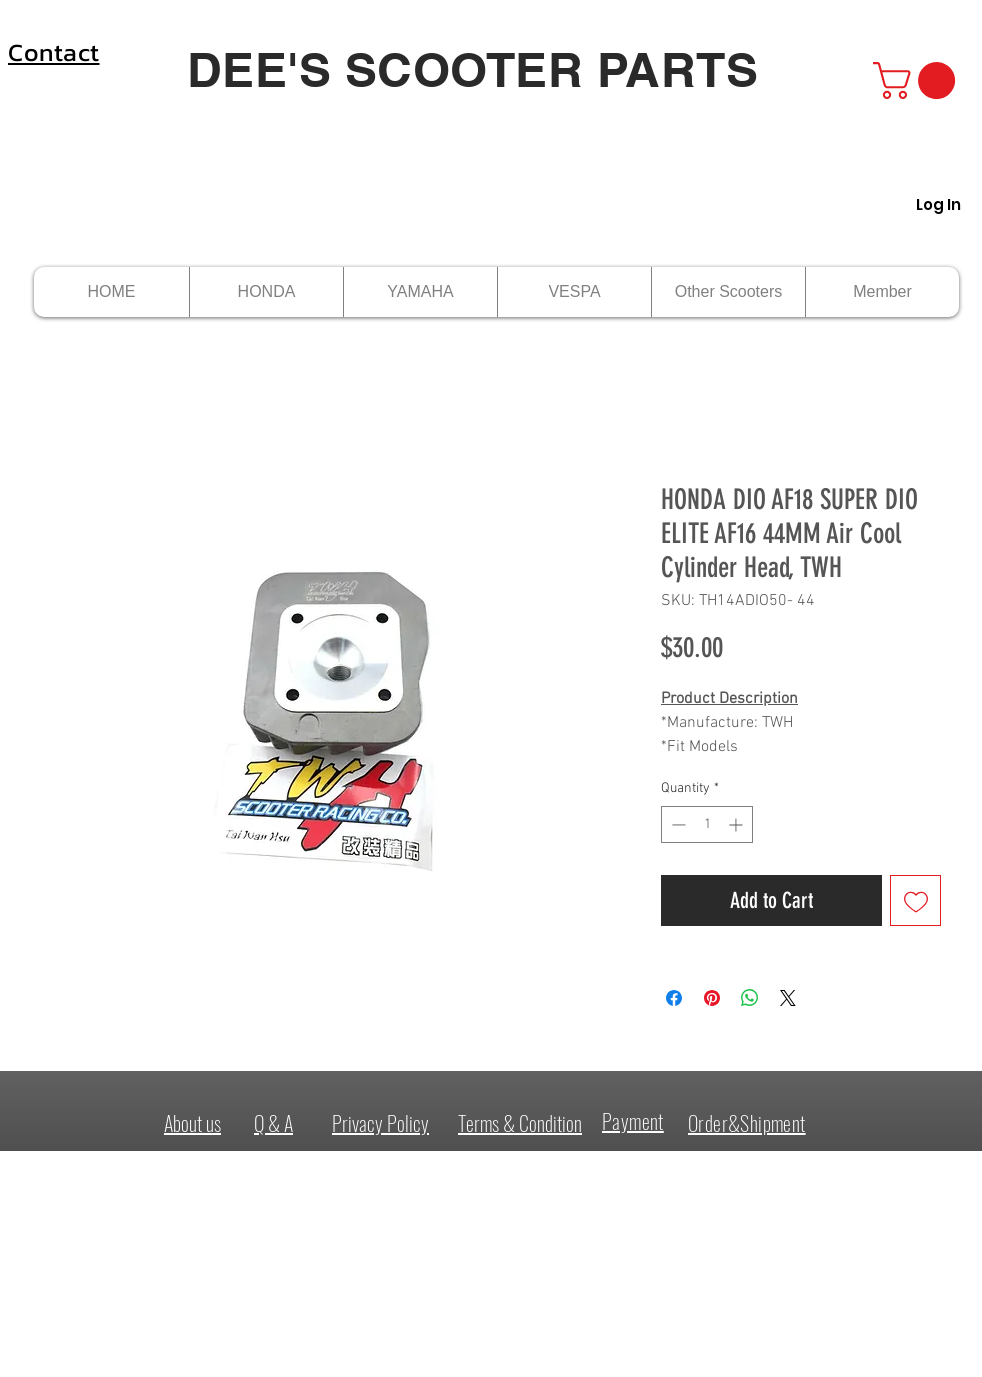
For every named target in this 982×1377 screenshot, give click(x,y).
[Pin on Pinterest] (712, 998)
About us (192, 1123)
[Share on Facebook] (674, 998)
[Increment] (737, 824)
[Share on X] (788, 998)
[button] (918, 80)
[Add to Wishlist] (915, 900)
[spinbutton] (707, 824)
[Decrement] (676, 824)
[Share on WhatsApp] (750, 998)
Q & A (273, 1123)
